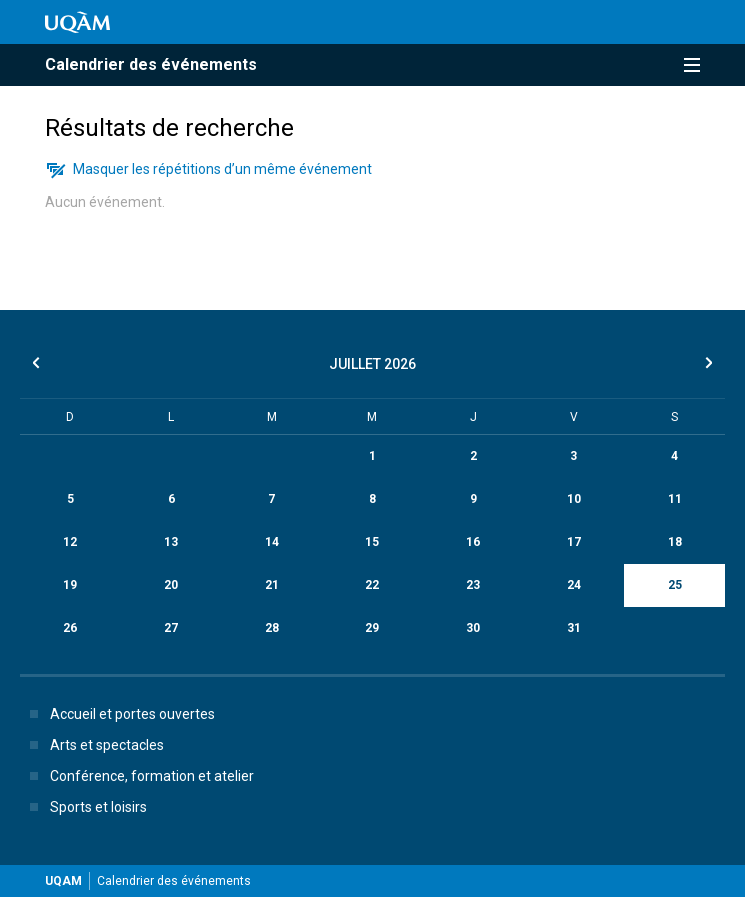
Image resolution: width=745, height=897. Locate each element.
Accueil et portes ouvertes (118, 714)
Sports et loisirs (84, 807)
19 (70, 585)
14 (272, 542)
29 (372, 628)
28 (272, 628)
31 (574, 628)
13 (171, 542)
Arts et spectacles (93, 745)
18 (675, 542)
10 (574, 499)
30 (473, 628)
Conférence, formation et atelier (138, 776)
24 (574, 585)
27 (171, 628)
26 (70, 628)
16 (473, 542)
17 (574, 542)
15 (372, 542)
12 (70, 542)
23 (473, 585)
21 (272, 585)
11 (675, 499)
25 (675, 585)
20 (171, 585)
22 (372, 585)
